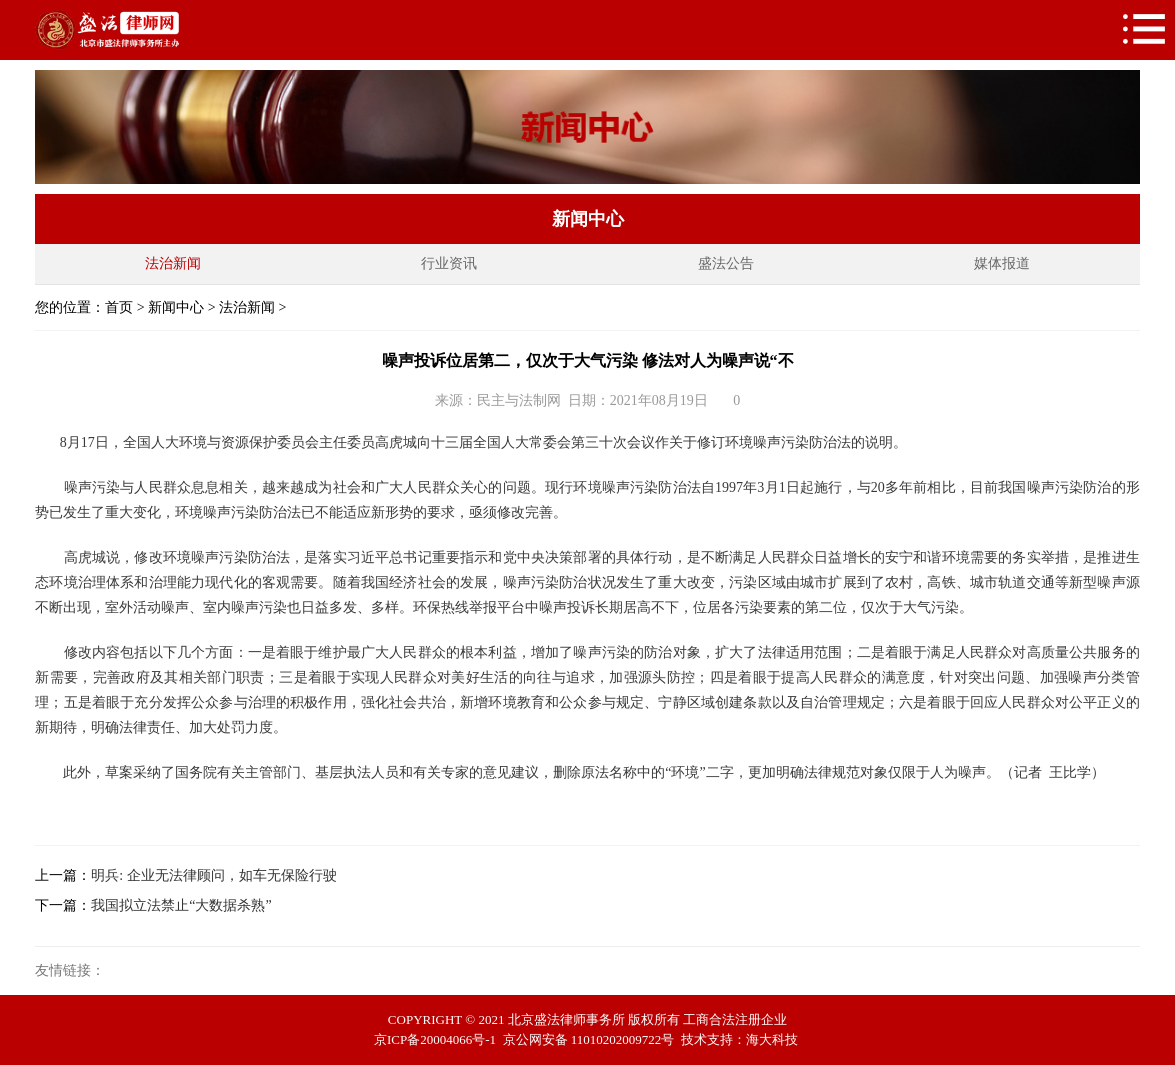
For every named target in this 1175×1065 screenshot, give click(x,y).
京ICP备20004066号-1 (435, 1039)
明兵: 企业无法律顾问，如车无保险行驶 (213, 875)
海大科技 (772, 1039)
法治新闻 (173, 263)
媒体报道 (1002, 263)
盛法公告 (726, 263)
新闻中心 (176, 307)
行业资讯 (449, 263)
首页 (119, 307)
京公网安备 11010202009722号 (589, 1039)
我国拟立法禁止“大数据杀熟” (181, 905)
